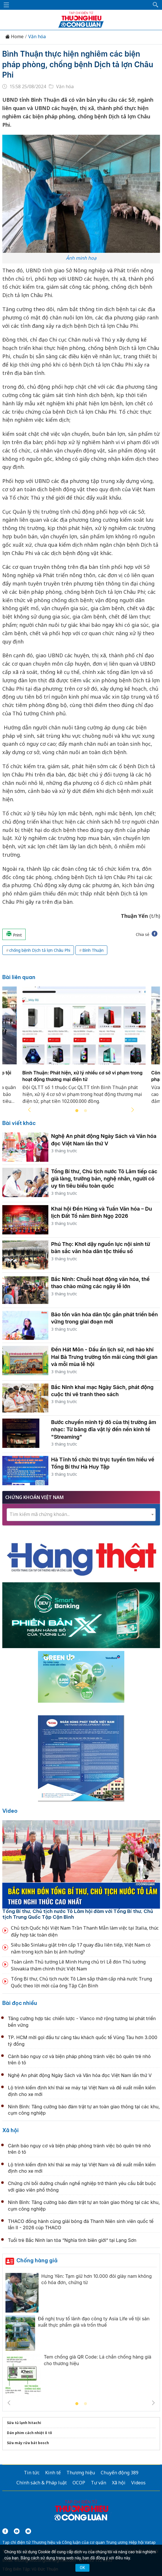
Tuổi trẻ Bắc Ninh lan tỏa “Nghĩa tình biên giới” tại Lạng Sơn (72, 2240)
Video (10, 1811)
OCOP (79, 2482)
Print (14, 934)
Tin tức (31, 2472)
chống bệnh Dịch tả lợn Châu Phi (39, 950)
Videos (138, 2482)
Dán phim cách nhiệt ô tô (29, 2432)
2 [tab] (85, 1111)
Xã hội (10, 2130)
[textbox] (81, 1514)
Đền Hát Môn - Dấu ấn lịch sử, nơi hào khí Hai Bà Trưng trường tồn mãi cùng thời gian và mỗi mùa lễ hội (104, 1356)
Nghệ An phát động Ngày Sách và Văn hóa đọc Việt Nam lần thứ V (80, 2075)
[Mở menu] (6, 4)
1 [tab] (77, 1111)
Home (14, 36)
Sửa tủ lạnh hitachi (24, 2422)
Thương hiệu (80, 2472)
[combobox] (81, 1514)
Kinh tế (53, 2472)
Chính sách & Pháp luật (41, 2482)
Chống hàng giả (37, 2260)
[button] (155, 4)
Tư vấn (98, 2482)
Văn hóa (37, 36)
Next (132, 1109)
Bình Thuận (93, 950)
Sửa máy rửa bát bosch (28, 2442)
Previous (29, 1109)
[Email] (28, 2531)
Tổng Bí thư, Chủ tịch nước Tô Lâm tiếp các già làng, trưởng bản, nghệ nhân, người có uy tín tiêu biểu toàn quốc (104, 1178)
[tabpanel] (84, 1049)
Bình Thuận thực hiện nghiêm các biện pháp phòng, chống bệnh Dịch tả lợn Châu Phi (77, 64)
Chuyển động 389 (119, 2472)
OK (82, 2567)
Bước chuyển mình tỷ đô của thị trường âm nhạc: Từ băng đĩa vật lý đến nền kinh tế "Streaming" (103, 1429)
